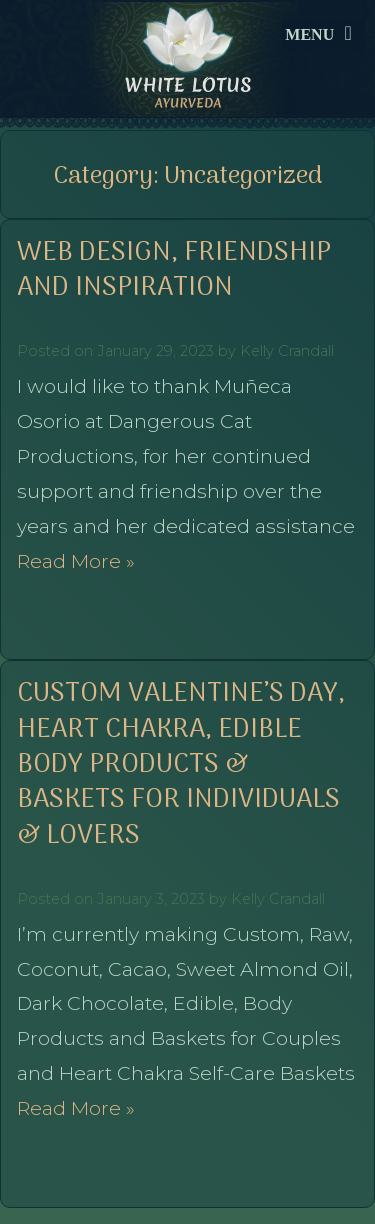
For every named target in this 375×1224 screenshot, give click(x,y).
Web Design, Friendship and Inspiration (174, 270)
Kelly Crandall (287, 351)
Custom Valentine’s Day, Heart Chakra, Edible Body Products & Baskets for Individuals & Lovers (181, 764)
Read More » (76, 561)
